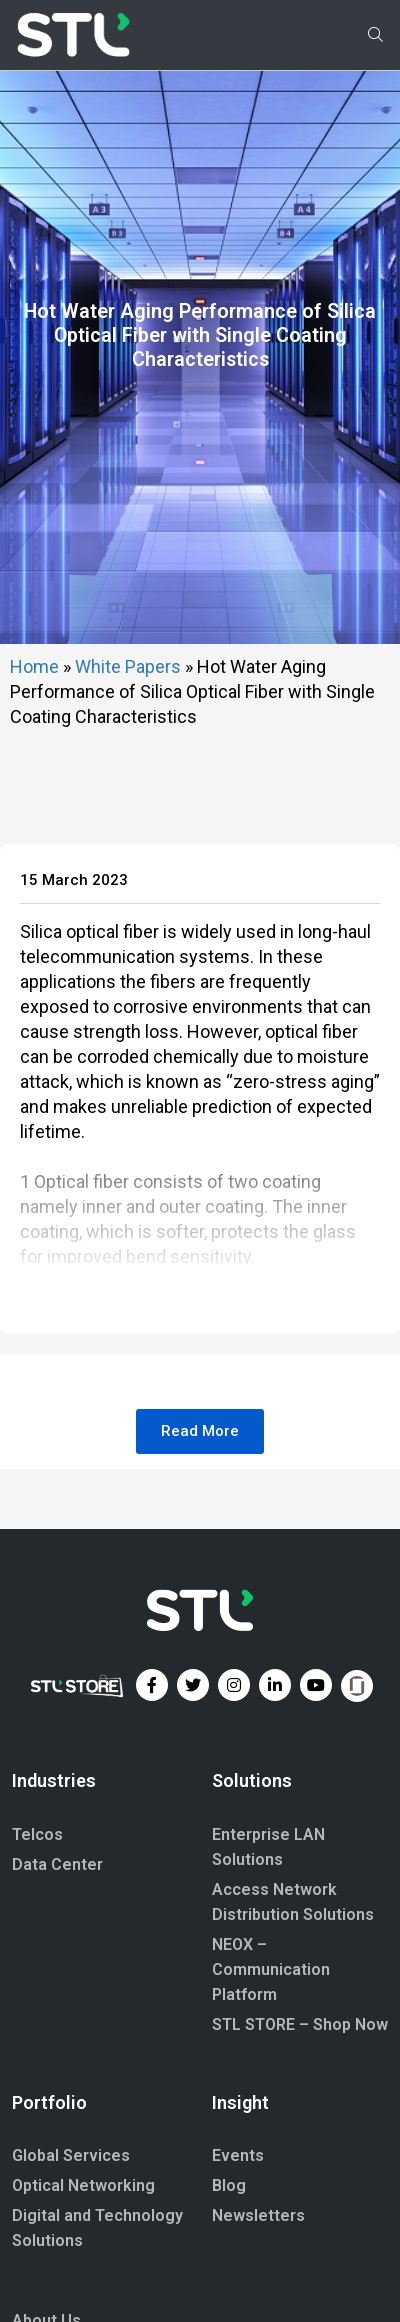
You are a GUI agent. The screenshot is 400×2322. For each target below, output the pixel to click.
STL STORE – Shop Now (300, 2147)
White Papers (128, 789)
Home (34, 789)
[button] (200, 1554)
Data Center (57, 1987)
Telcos (37, 1957)
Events (238, 2278)
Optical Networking (83, 2308)
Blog (229, 2308)
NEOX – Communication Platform (271, 2092)
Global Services (71, 2278)
